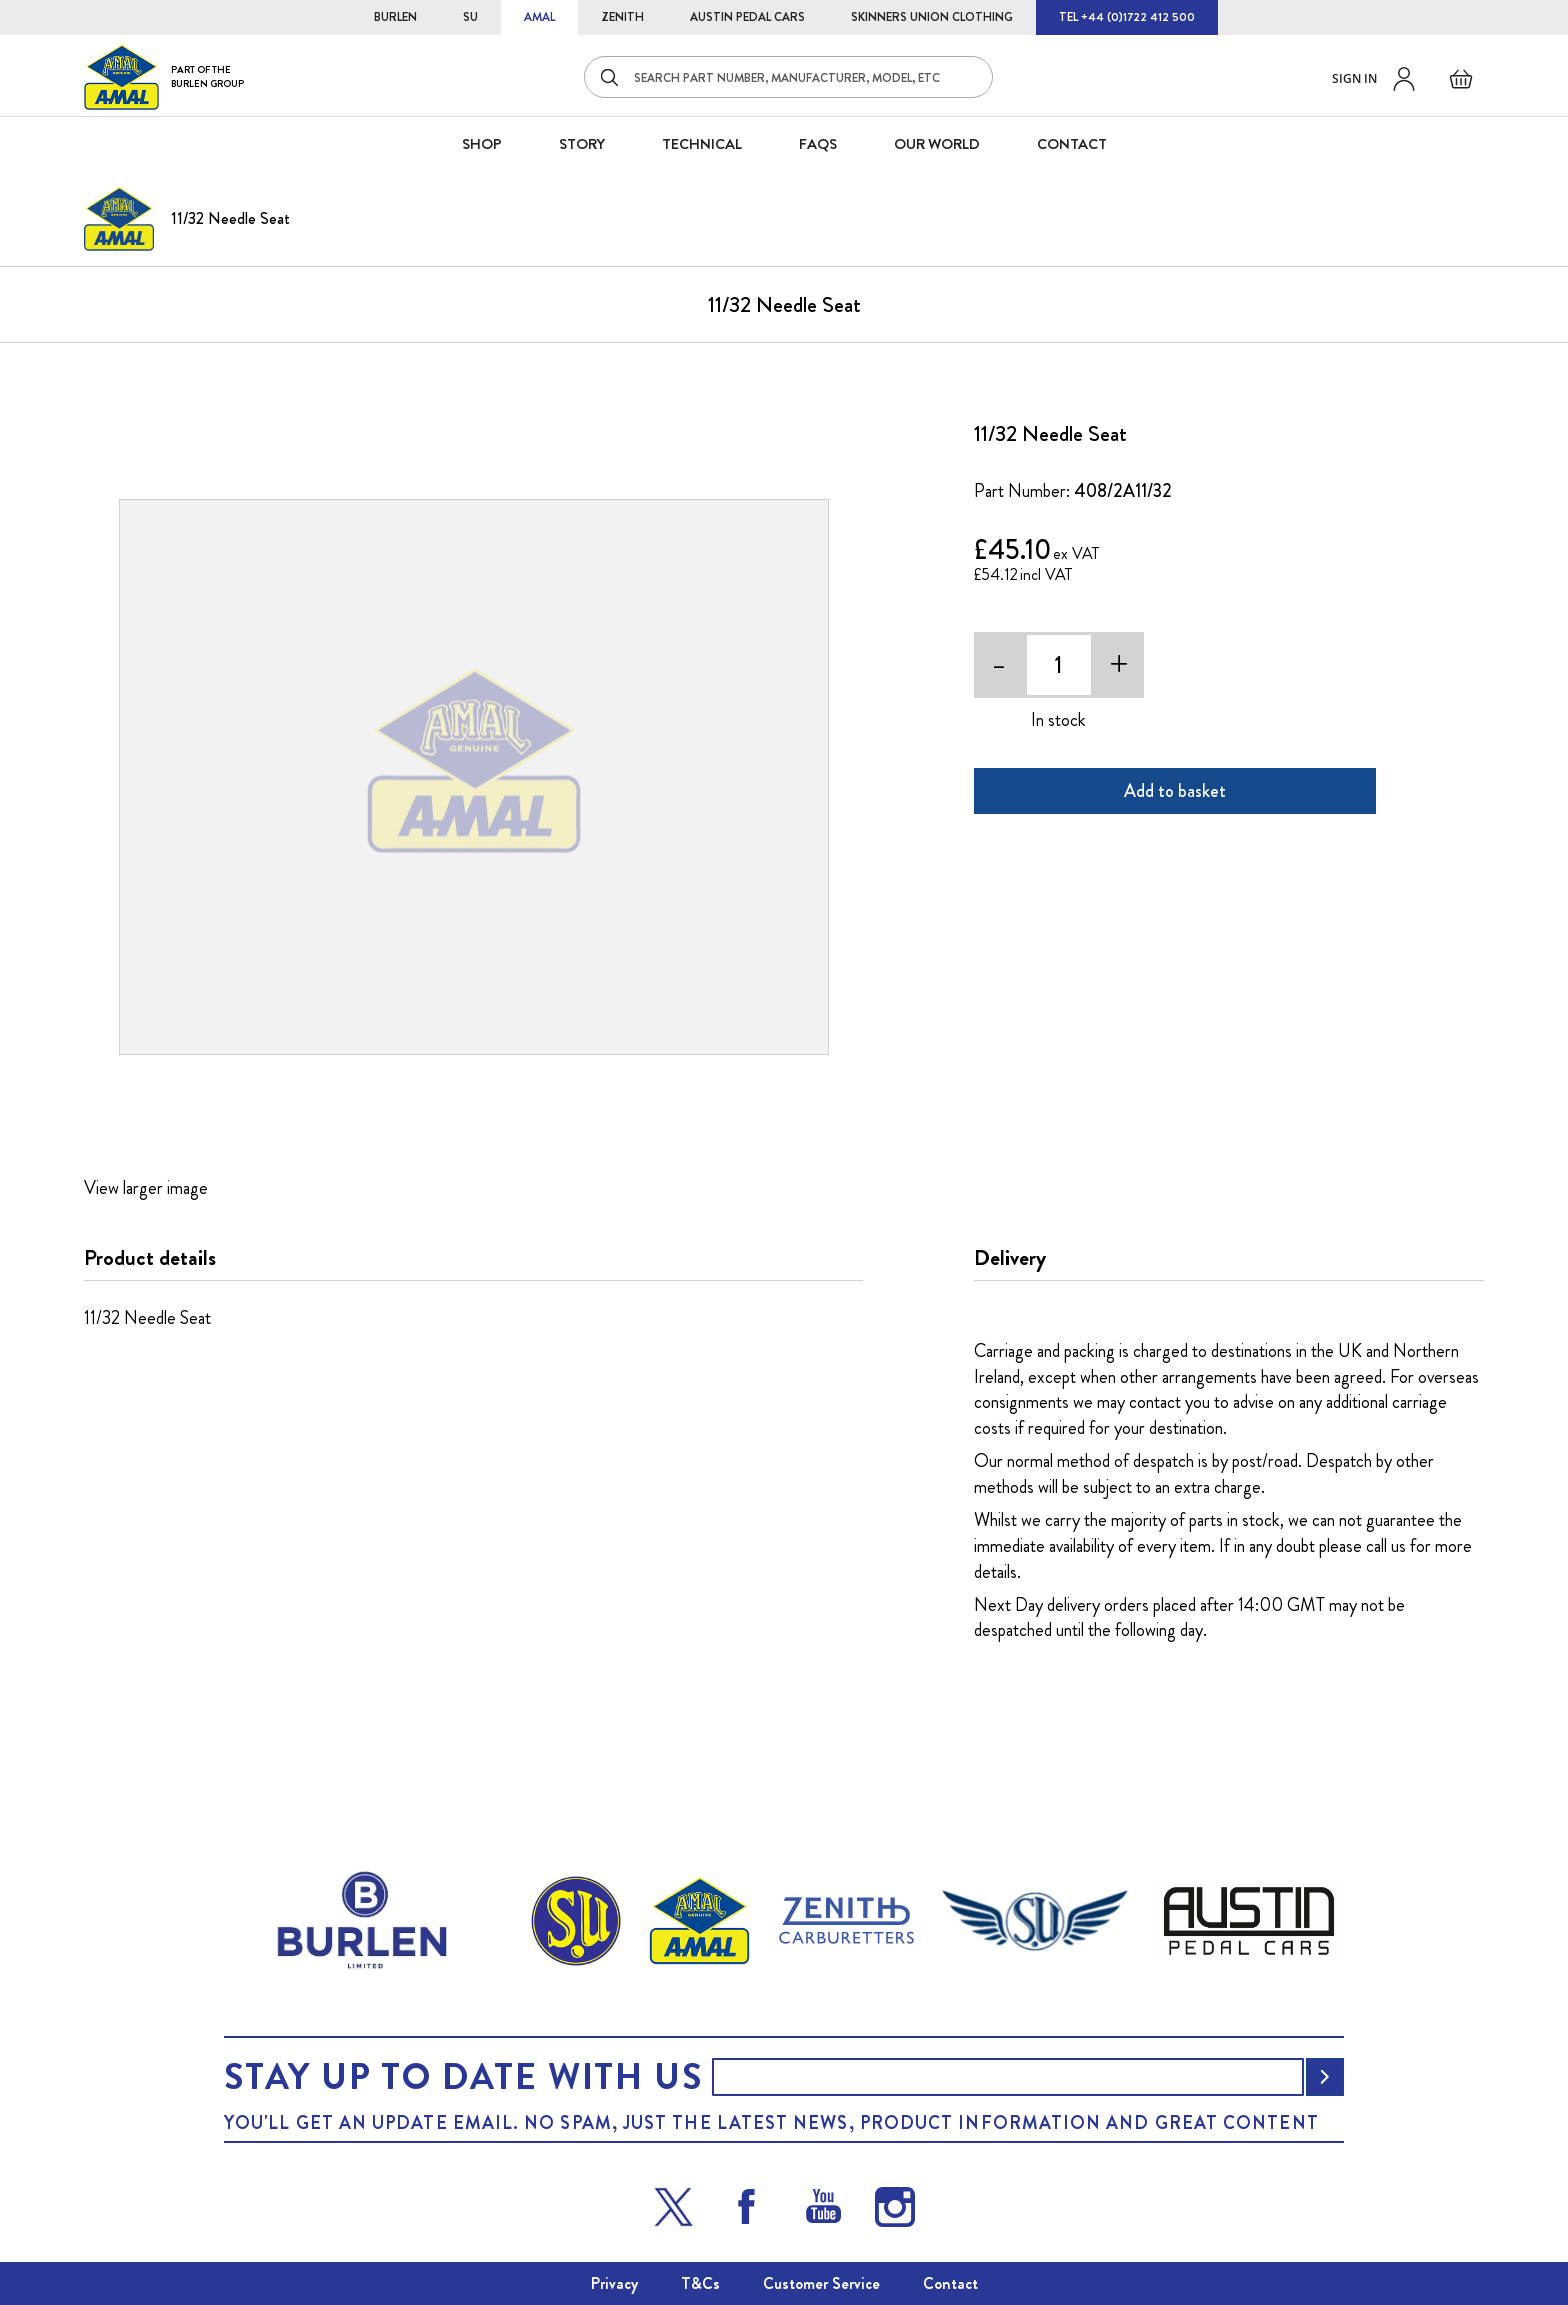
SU (470, 17)
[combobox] (788, 77)
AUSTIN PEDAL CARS (747, 17)
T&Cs (700, 2283)
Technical (702, 144)
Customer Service (821, 2283)
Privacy (614, 2283)
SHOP (482, 144)
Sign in (1354, 78)
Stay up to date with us (463, 2077)
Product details (150, 1258)
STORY (582, 144)
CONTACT (1072, 144)
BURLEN (395, 17)
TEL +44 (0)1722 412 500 (1127, 17)
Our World (937, 144)
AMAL (539, 17)
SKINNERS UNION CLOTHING (932, 17)
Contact (950, 2283)
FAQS (818, 144)
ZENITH (622, 17)
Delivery (1010, 1258)
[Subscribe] (1325, 2077)
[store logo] (164, 76)
